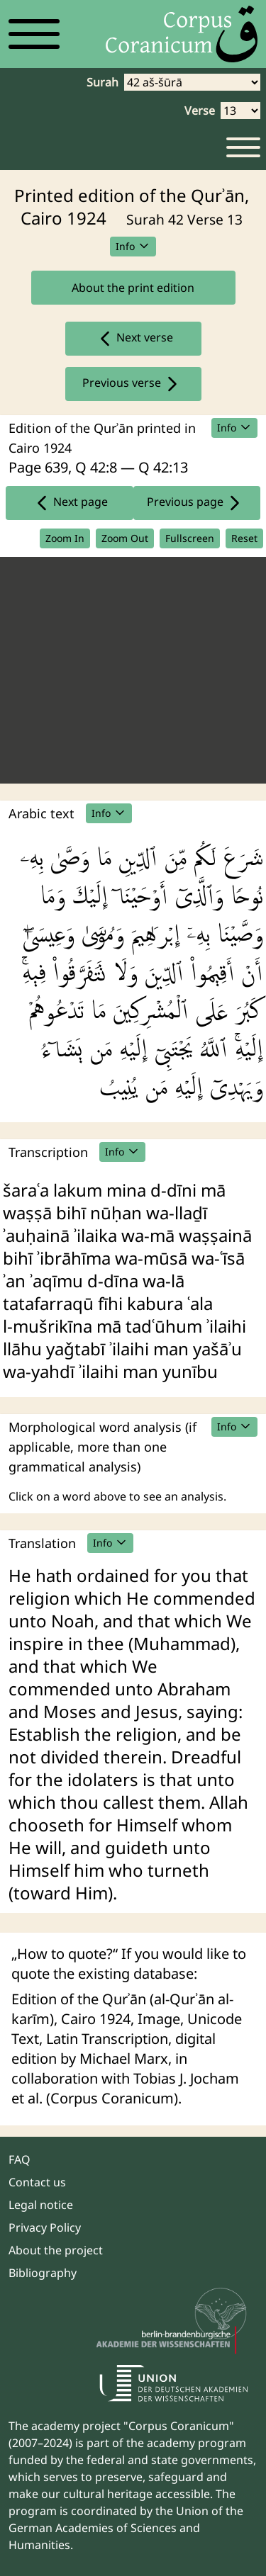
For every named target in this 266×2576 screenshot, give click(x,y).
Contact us (37, 2182)
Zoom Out (124, 538)
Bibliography (43, 2273)
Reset (244, 538)
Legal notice (41, 2205)
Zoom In (64, 538)
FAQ (20, 2159)
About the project (56, 2250)
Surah (102, 82)
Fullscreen (189, 538)
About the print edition (133, 287)
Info (133, 246)
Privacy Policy (45, 2227)
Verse (199, 110)
